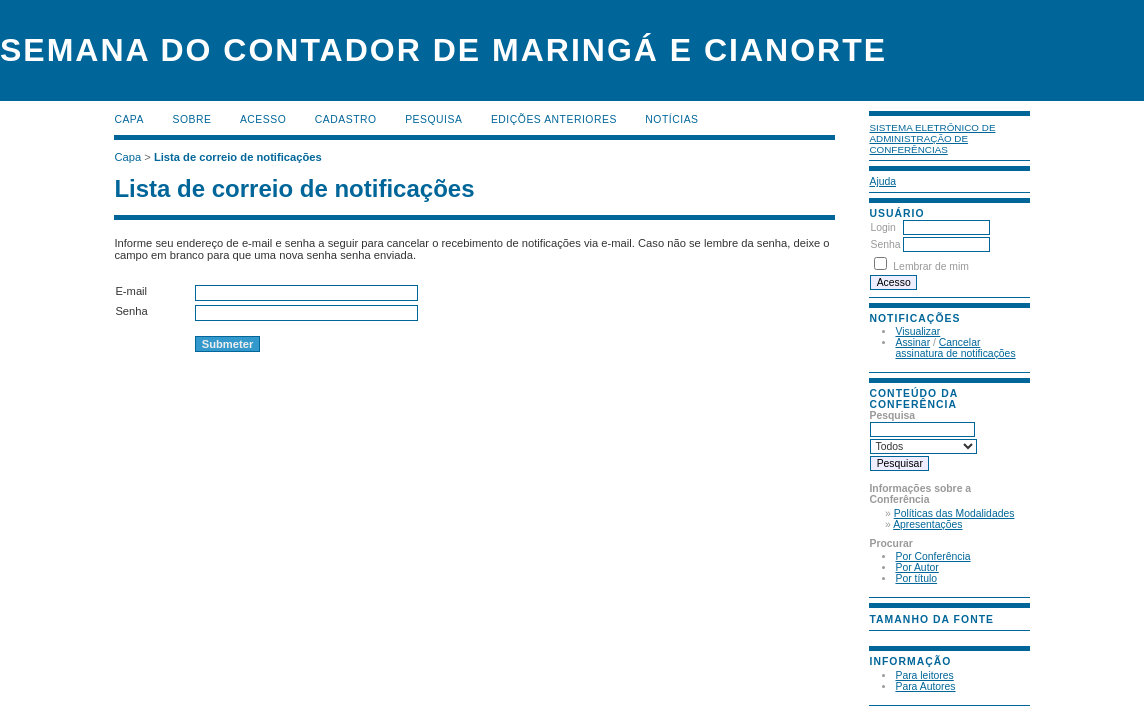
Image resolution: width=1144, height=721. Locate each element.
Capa (129, 119)
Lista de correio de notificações (238, 157)
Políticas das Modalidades (954, 513)
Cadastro (346, 119)
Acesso (263, 119)
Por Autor (916, 567)
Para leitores (924, 675)
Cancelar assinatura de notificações (955, 348)
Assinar (912, 342)
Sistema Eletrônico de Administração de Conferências (932, 138)
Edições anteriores (554, 119)
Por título (916, 578)
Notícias (671, 119)
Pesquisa (433, 119)
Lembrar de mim (931, 266)
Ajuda (882, 181)
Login (882, 227)
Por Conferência (932, 556)
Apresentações (927, 524)
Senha (885, 244)
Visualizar (917, 331)
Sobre (191, 119)
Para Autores (925, 686)
